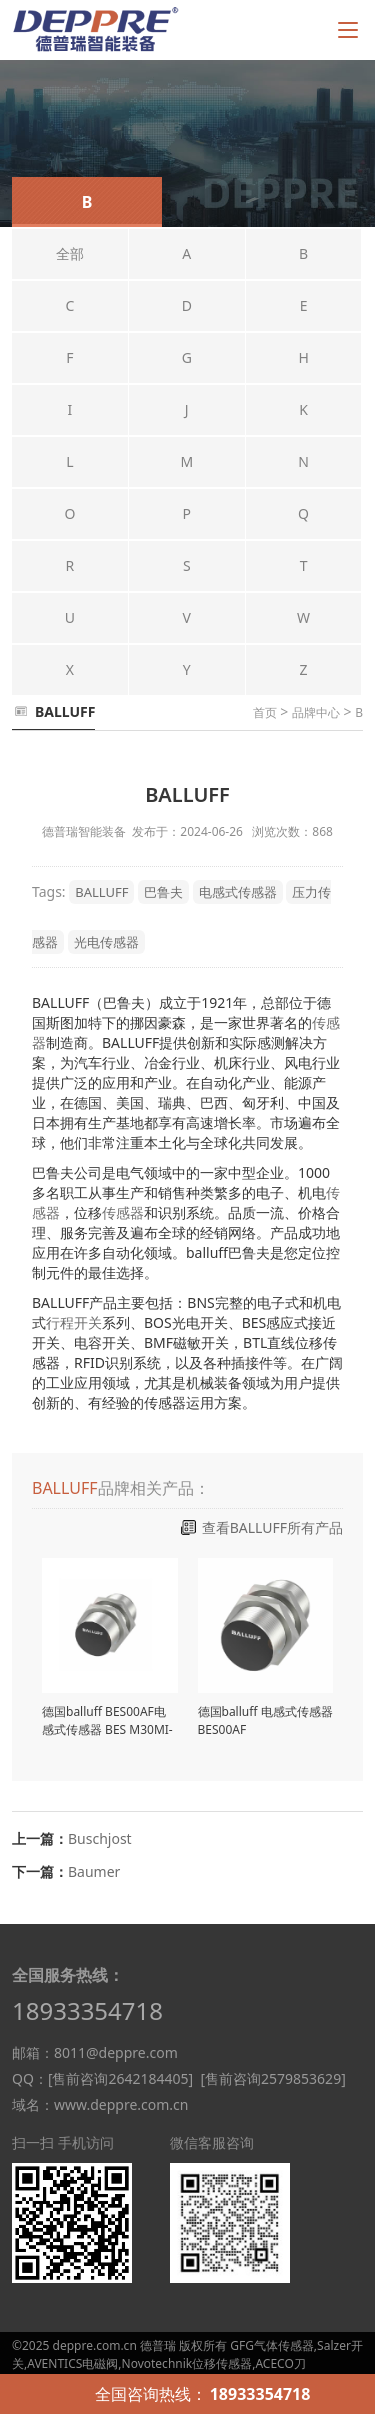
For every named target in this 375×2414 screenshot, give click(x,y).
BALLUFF (101, 892)
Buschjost (100, 1838)
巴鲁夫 (163, 892)
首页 (265, 712)
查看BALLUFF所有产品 (272, 1527)
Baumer (94, 1871)
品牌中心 (316, 712)
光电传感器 (106, 942)
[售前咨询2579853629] (272, 2078)
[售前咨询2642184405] (120, 2078)
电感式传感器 (238, 892)
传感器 (123, 1212)
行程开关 (74, 1322)
